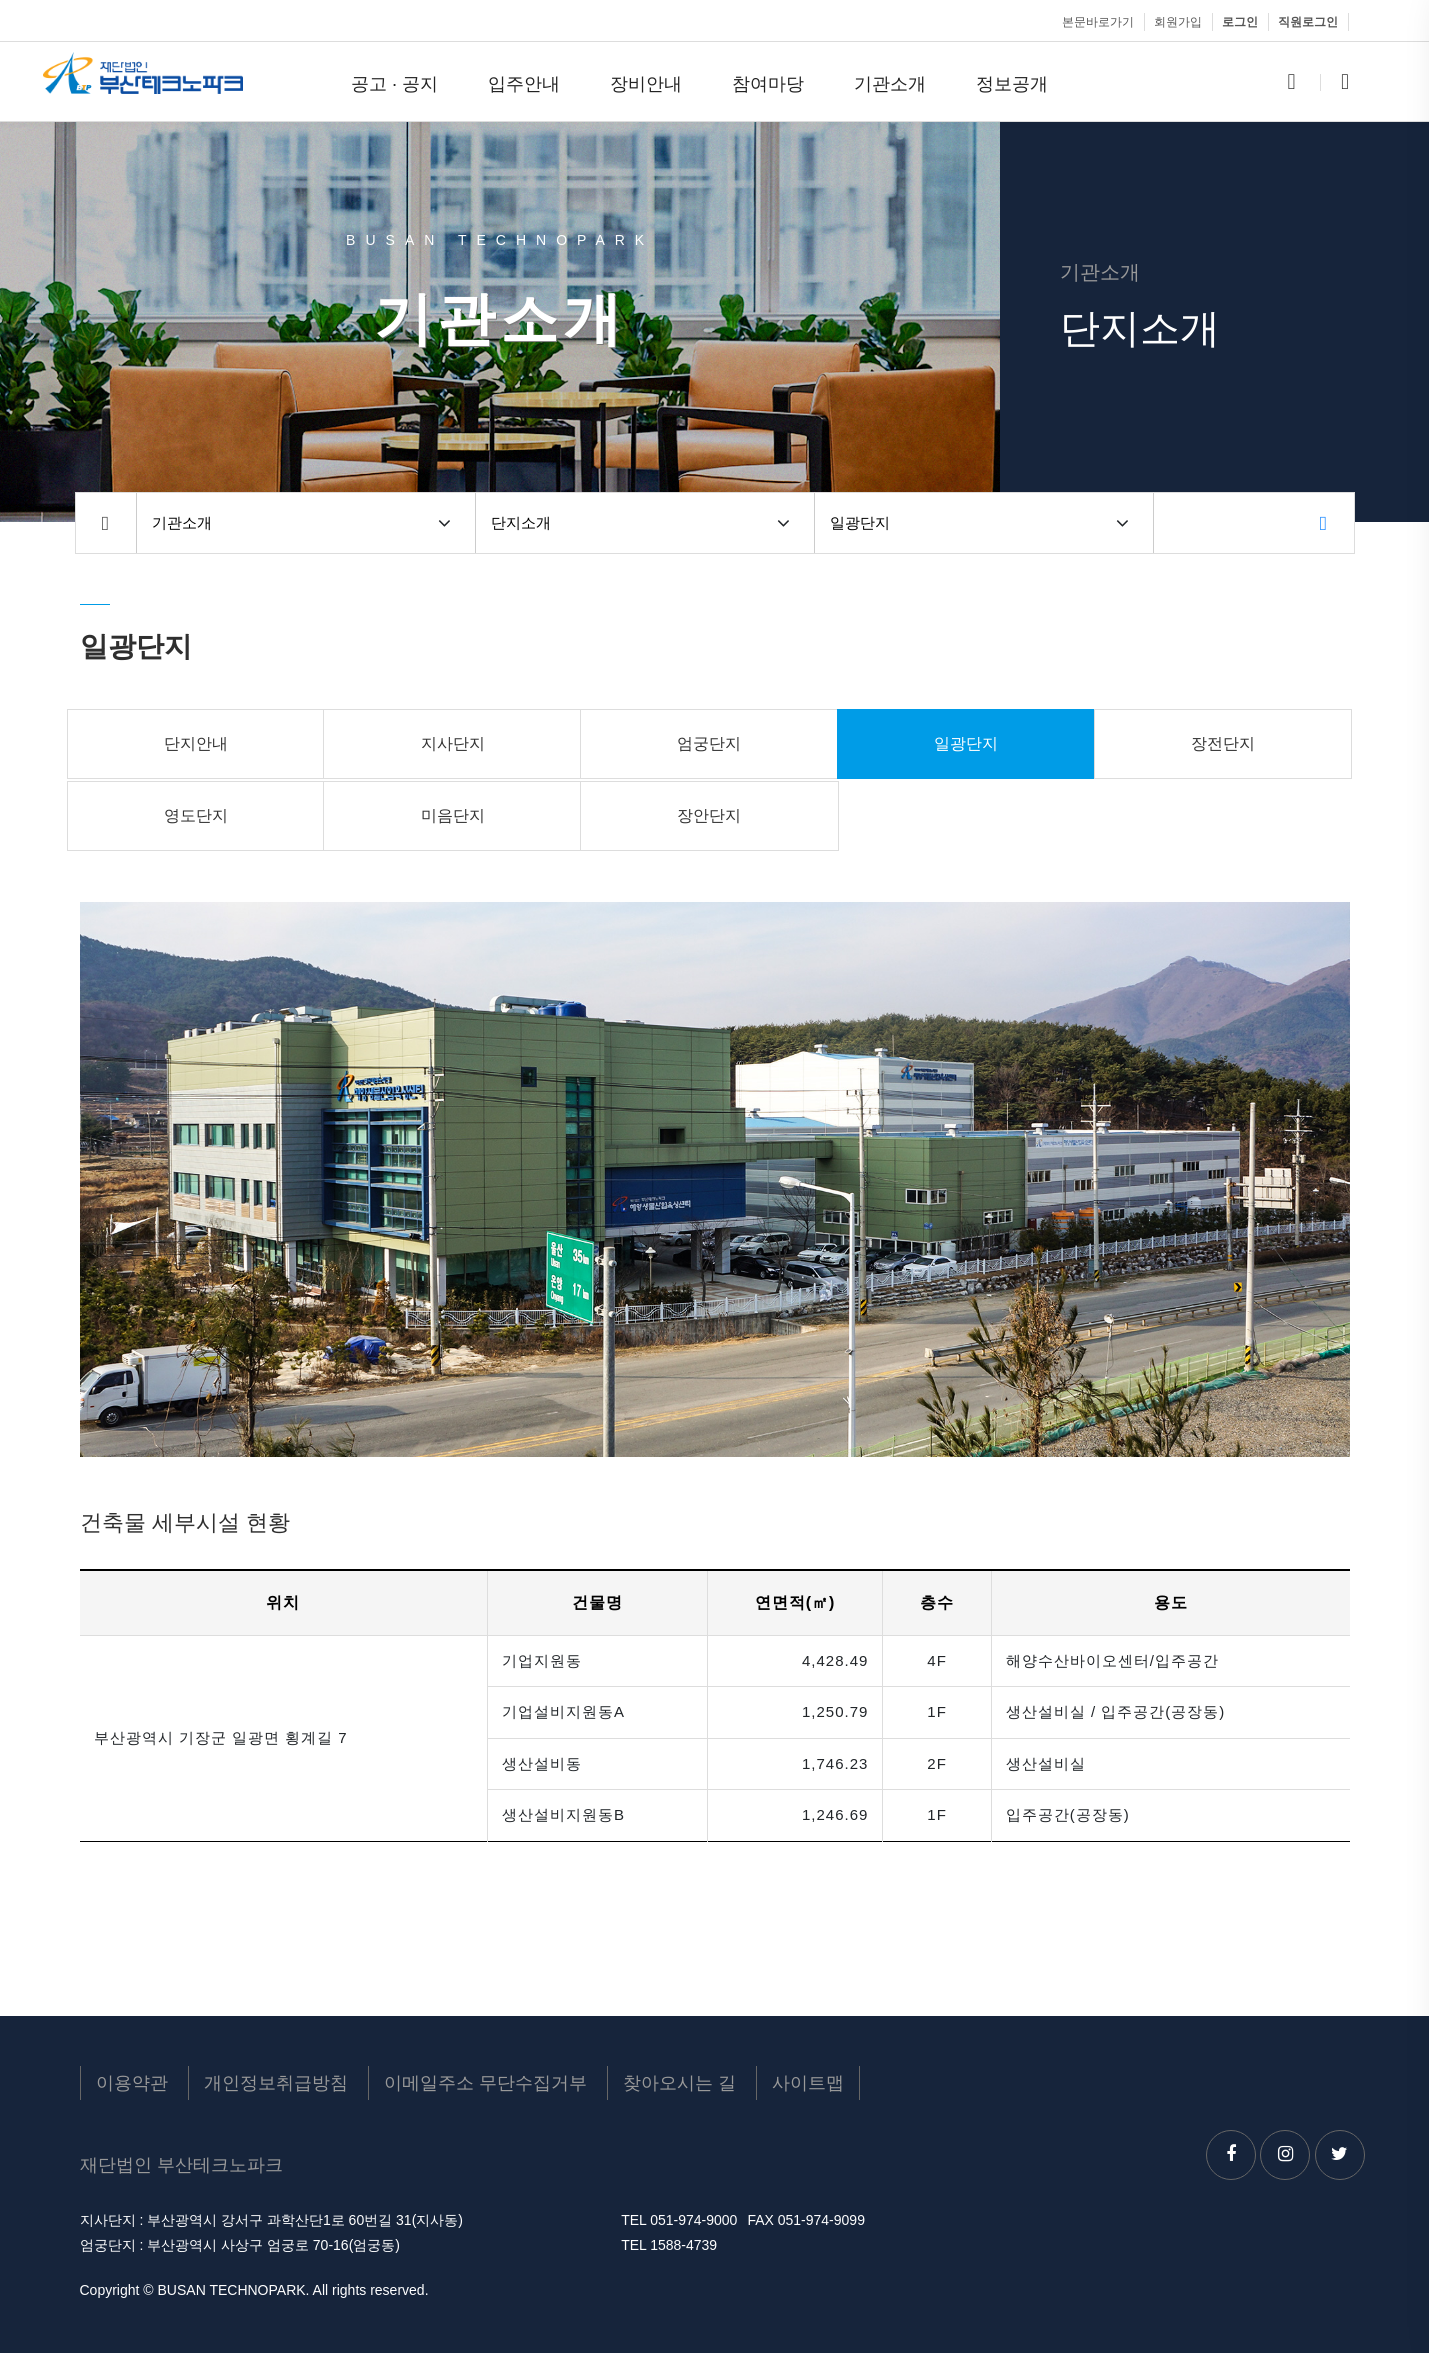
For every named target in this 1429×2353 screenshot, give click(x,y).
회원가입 (1178, 22)
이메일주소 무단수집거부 (485, 2083)
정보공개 (1012, 83)
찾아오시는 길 (679, 2083)
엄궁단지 (709, 743)
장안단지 (709, 815)
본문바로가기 (1098, 22)
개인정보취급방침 (276, 2083)
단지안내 (196, 743)
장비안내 (646, 83)
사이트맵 (808, 2083)
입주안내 (524, 83)
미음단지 (453, 815)
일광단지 (860, 522)
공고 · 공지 (394, 83)
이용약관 (132, 2083)
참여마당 (768, 83)
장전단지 (1223, 743)
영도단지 (196, 815)
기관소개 (890, 83)
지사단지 (453, 743)
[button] (445, 523)
